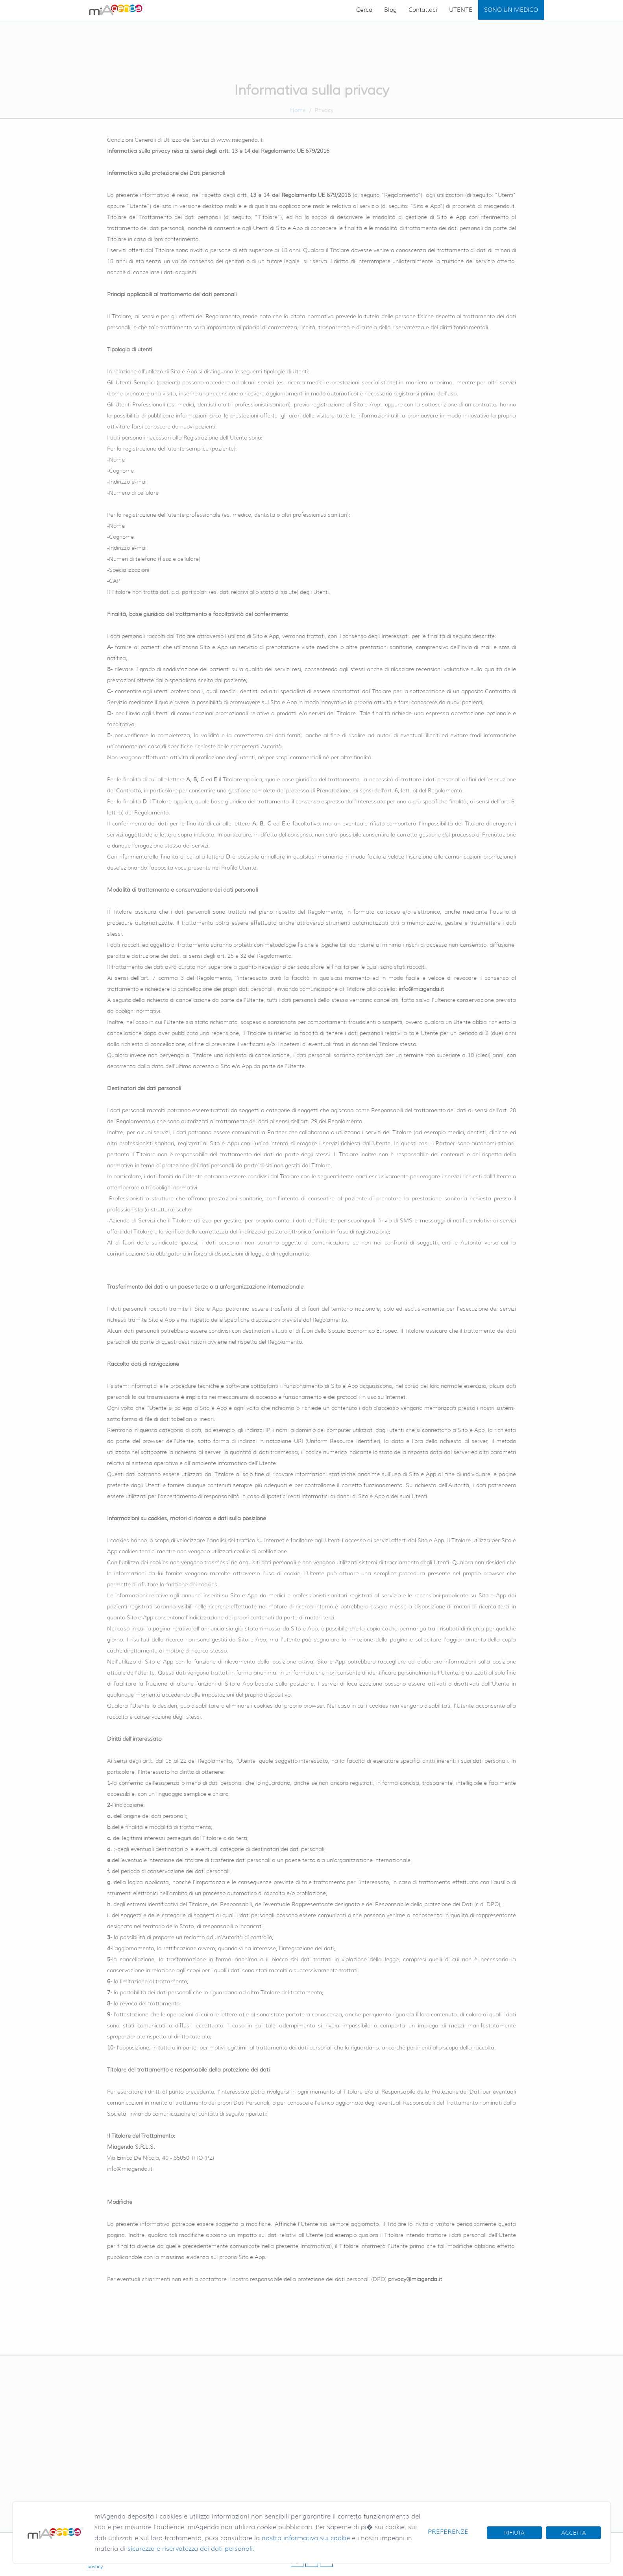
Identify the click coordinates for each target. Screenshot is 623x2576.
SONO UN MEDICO (511, 9)
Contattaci (423, 9)
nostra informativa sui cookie (306, 2538)
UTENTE (460, 9)
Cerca (364, 9)
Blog (390, 9)
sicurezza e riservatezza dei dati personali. (191, 2548)
